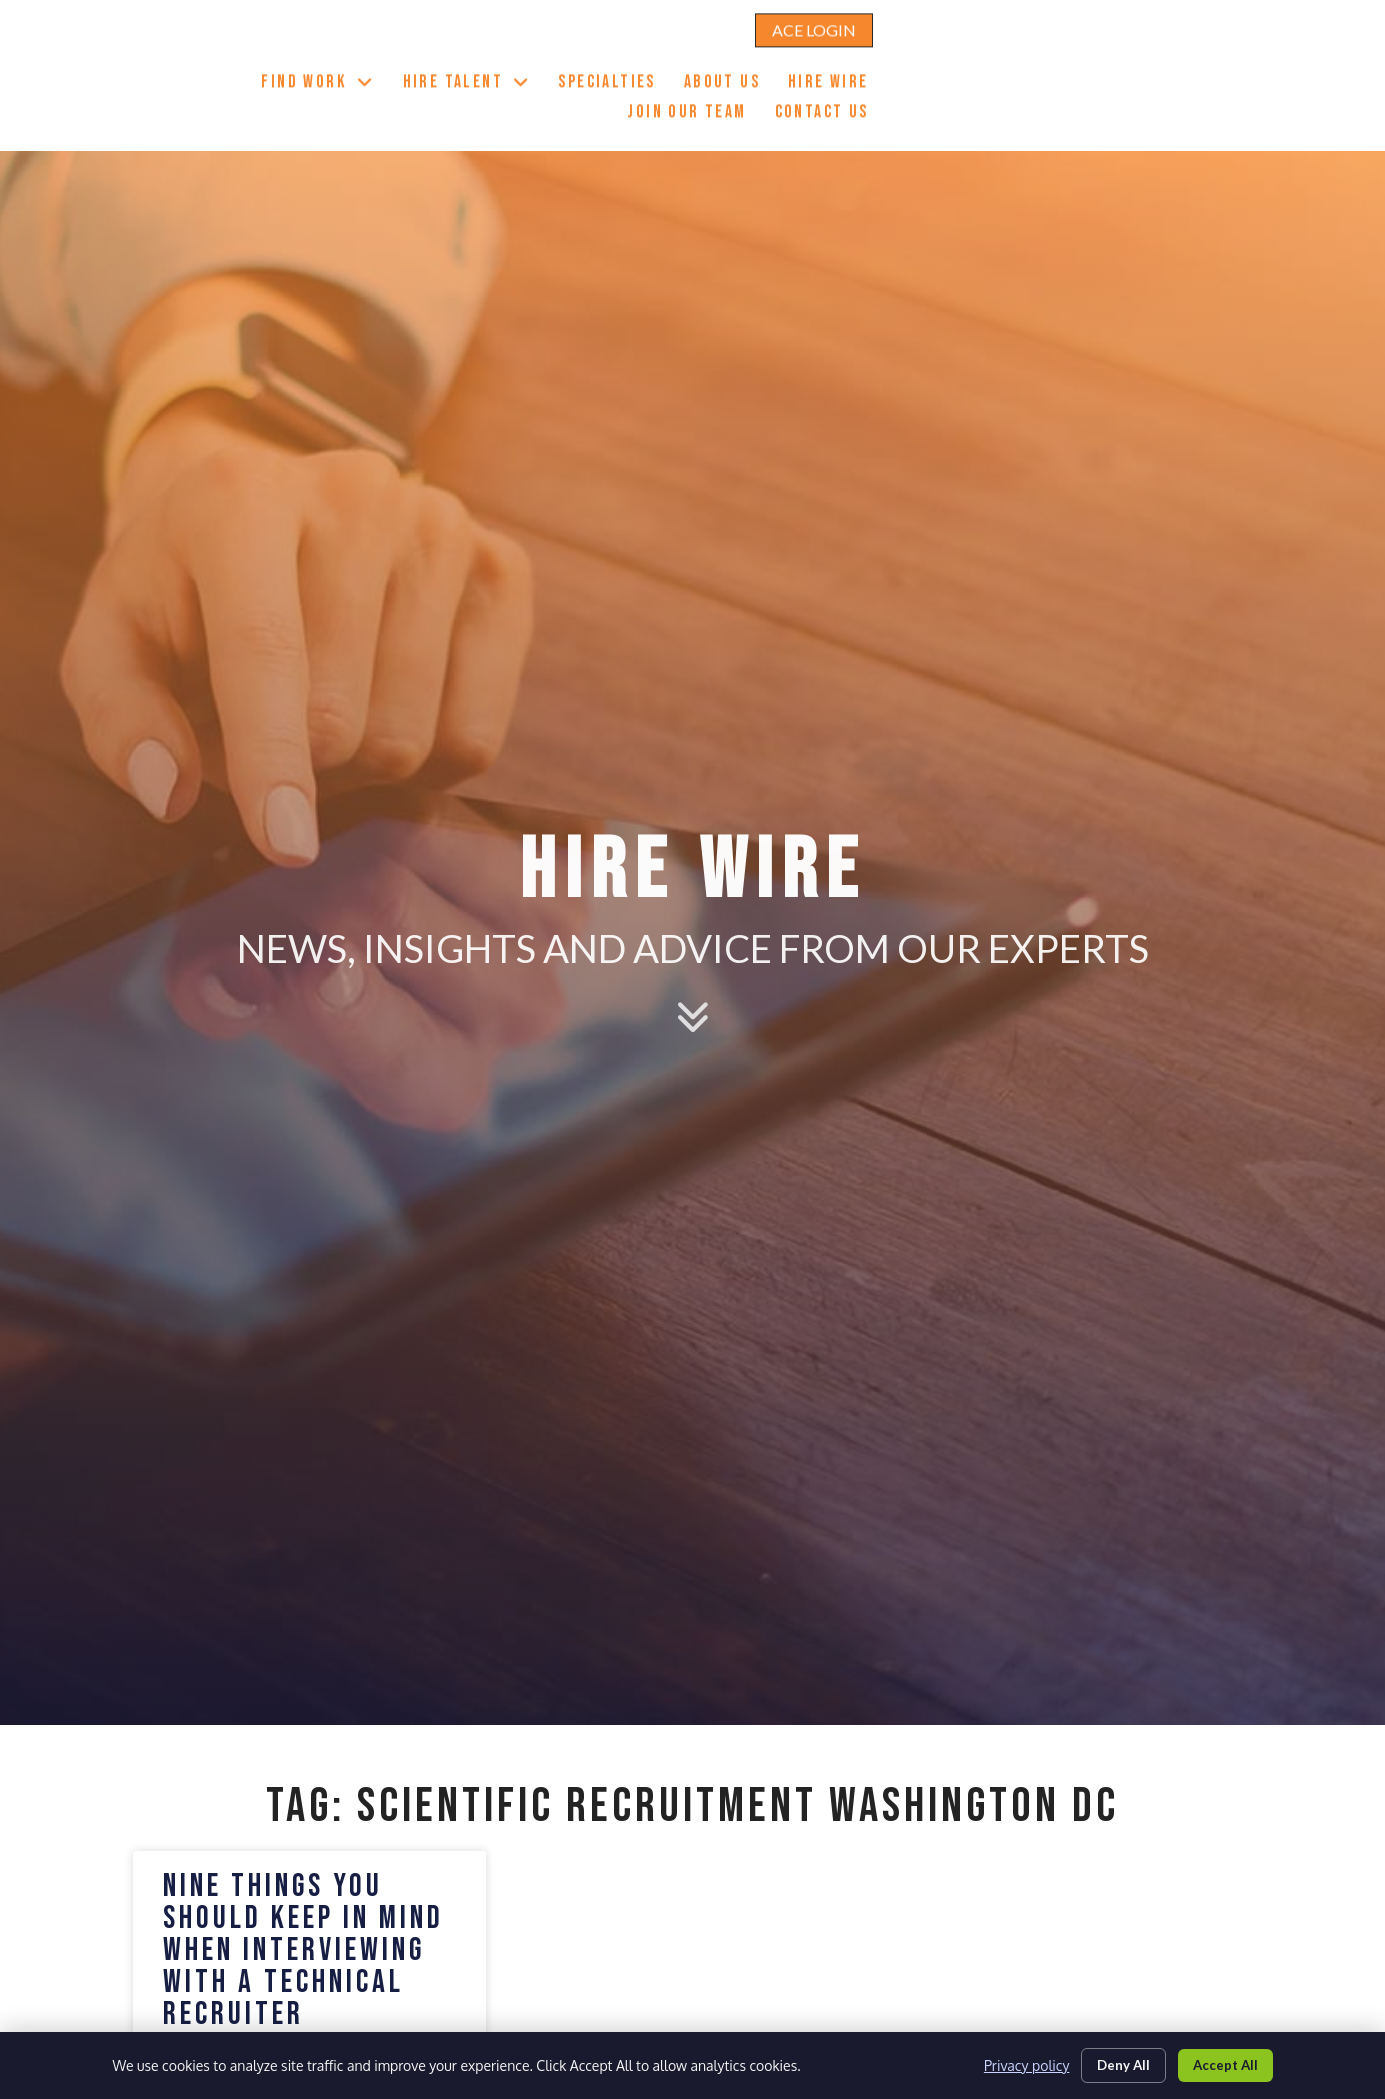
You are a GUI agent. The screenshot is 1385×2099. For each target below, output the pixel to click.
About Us (961, 56)
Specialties (846, 56)
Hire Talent (706, 54)
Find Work (557, 54)
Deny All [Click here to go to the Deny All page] (1110, 2062)
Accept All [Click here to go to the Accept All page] (1221, 2062)
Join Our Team (1195, 56)
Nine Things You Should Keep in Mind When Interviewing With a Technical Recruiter (303, 1950)
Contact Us (1208, 86)
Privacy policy (1008, 2063)
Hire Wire (1068, 56)
